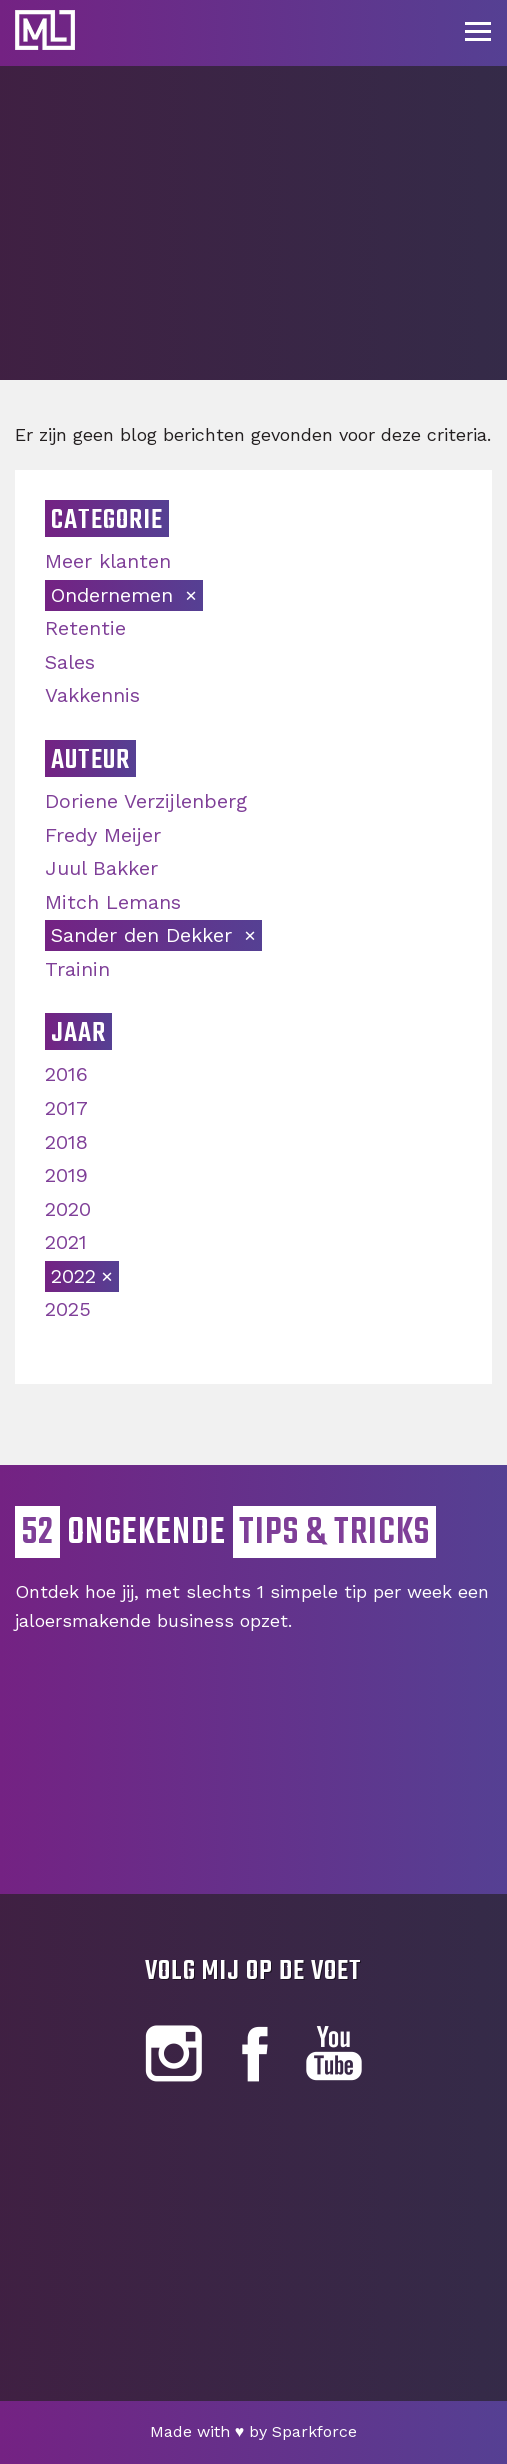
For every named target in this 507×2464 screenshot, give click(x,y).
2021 (66, 1242)
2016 (66, 1074)
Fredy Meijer (103, 835)
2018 (66, 1142)
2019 (66, 1175)
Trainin (77, 969)
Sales (70, 662)
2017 (66, 1108)
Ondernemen (115, 595)
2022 (73, 1276)
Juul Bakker (101, 868)
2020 (68, 1209)
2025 (68, 1309)
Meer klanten (108, 561)
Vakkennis (92, 695)
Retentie (85, 628)
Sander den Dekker (145, 935)
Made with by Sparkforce (254, 2431)
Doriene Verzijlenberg (146, 801)
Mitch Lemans (113, 902)
